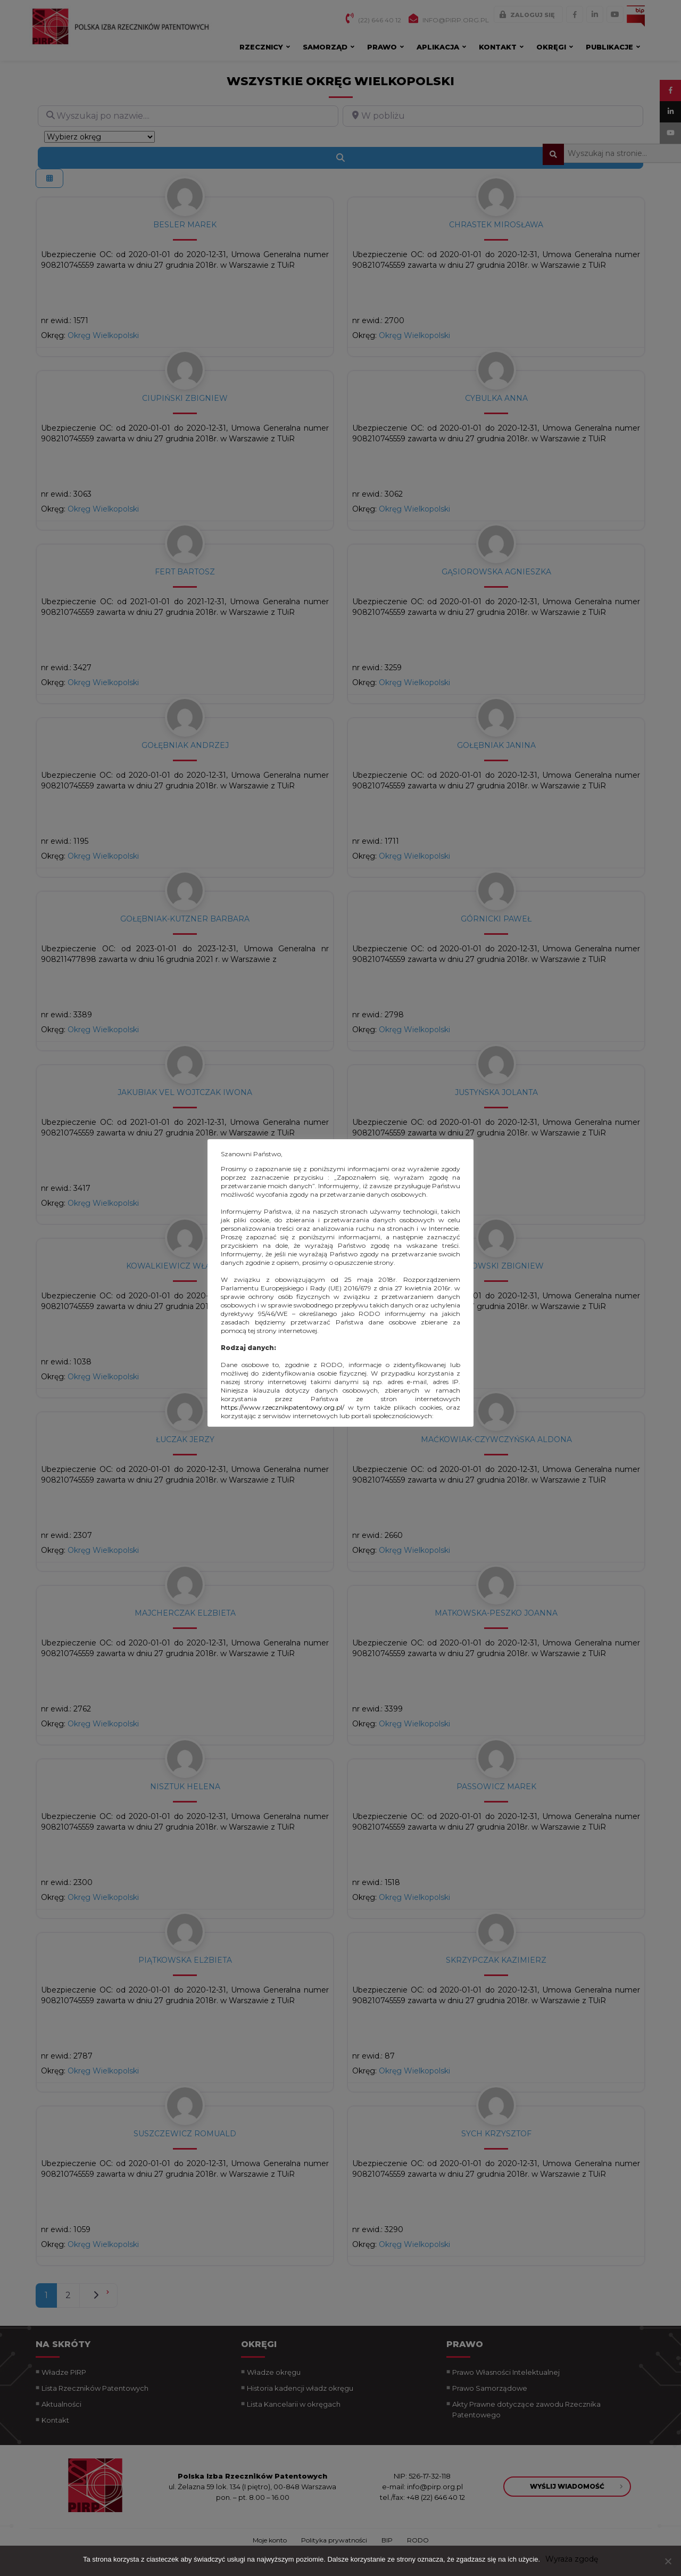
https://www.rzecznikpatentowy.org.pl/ (282, 1407)
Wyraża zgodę (571, 2559)
